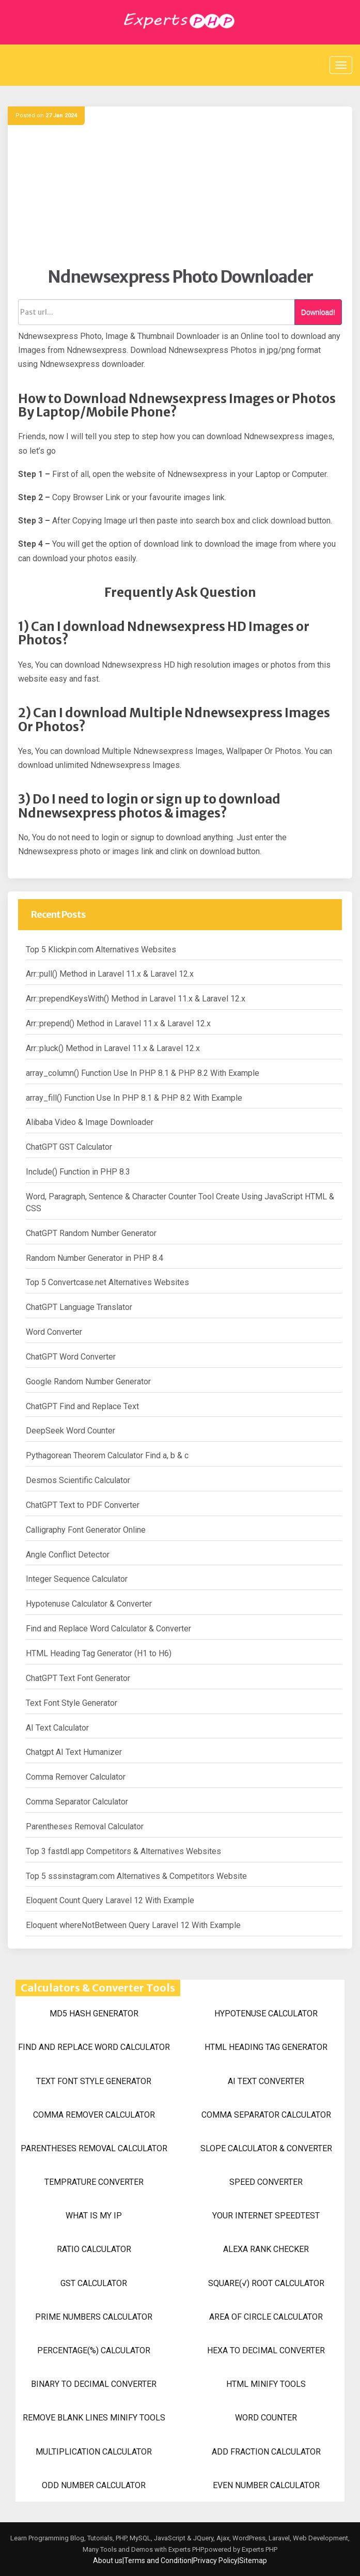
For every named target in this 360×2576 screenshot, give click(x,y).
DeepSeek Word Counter (70, 1431)
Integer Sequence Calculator (77, 1579)
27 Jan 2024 (61, 115)
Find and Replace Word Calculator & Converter (108, 1628)
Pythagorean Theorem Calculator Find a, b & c (107, 1455)
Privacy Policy (215, 2560)
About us (107, 2560)
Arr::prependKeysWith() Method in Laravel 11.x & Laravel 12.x (135, 999)
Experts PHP (258, 2549)
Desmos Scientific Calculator (78, 1480)
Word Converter (54, 1332)
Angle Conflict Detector (67, 1555)
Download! (318, 312)
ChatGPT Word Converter (71, 1357)
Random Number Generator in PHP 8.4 (94, 1258)
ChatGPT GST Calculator (69, 1147)
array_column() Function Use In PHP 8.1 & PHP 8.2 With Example (142, 1073)
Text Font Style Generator (71, 1703)
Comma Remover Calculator (76, 1777)
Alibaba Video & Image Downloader (89, 1122)
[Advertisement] (180, 194)
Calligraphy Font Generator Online (86, 1530)
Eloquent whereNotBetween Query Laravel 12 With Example (133, 1925)
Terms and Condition (158, 2560)
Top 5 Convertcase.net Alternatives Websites (107, 1282)
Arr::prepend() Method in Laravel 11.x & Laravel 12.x (118, 1023)
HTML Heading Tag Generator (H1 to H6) (98, 1653)
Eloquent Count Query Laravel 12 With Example (110, 1900)
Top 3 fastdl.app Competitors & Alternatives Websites (123, 1851)
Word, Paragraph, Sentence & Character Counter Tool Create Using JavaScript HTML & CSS (180, 1202)
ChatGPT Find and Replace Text (82, 1406)
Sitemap (253, 2560)
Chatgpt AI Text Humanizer (74, 1752)
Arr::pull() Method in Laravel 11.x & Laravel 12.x (110, 974)
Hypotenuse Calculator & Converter (89, 1604)
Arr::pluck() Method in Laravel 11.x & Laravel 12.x (113, 1048)
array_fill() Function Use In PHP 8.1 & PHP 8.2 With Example (134, 1098)
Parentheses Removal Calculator (85, 1826)
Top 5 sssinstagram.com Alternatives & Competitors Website (136, 1876)
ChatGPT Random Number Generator (91, 1233)
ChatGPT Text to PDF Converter (82, 1505)
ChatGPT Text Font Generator (78, 1678)
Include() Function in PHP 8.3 (78, 1172)
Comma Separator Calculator (77, 1802)
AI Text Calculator (57, 1728)
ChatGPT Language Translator (79, 1307)
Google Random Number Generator (88, 1381)
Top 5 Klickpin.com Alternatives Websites (101, 949)
